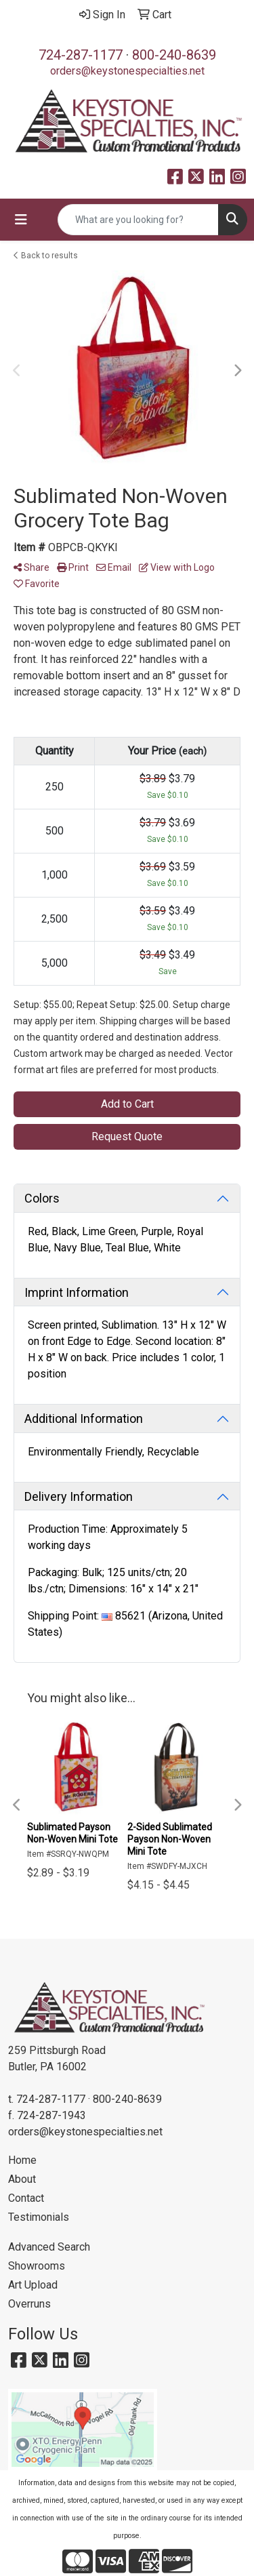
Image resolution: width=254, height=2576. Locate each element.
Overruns (29, 2303)
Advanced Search (49, 2246)
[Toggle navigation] (21, 219)
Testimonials (38, 2217)
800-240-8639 (174, 55)
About (22, 2179)
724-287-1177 (81, 55)
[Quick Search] (138, 219)
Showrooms (36, 2265)
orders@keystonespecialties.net (127, 70)
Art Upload (33, 2284)
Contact (26, 2198)
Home (22, 2160)
